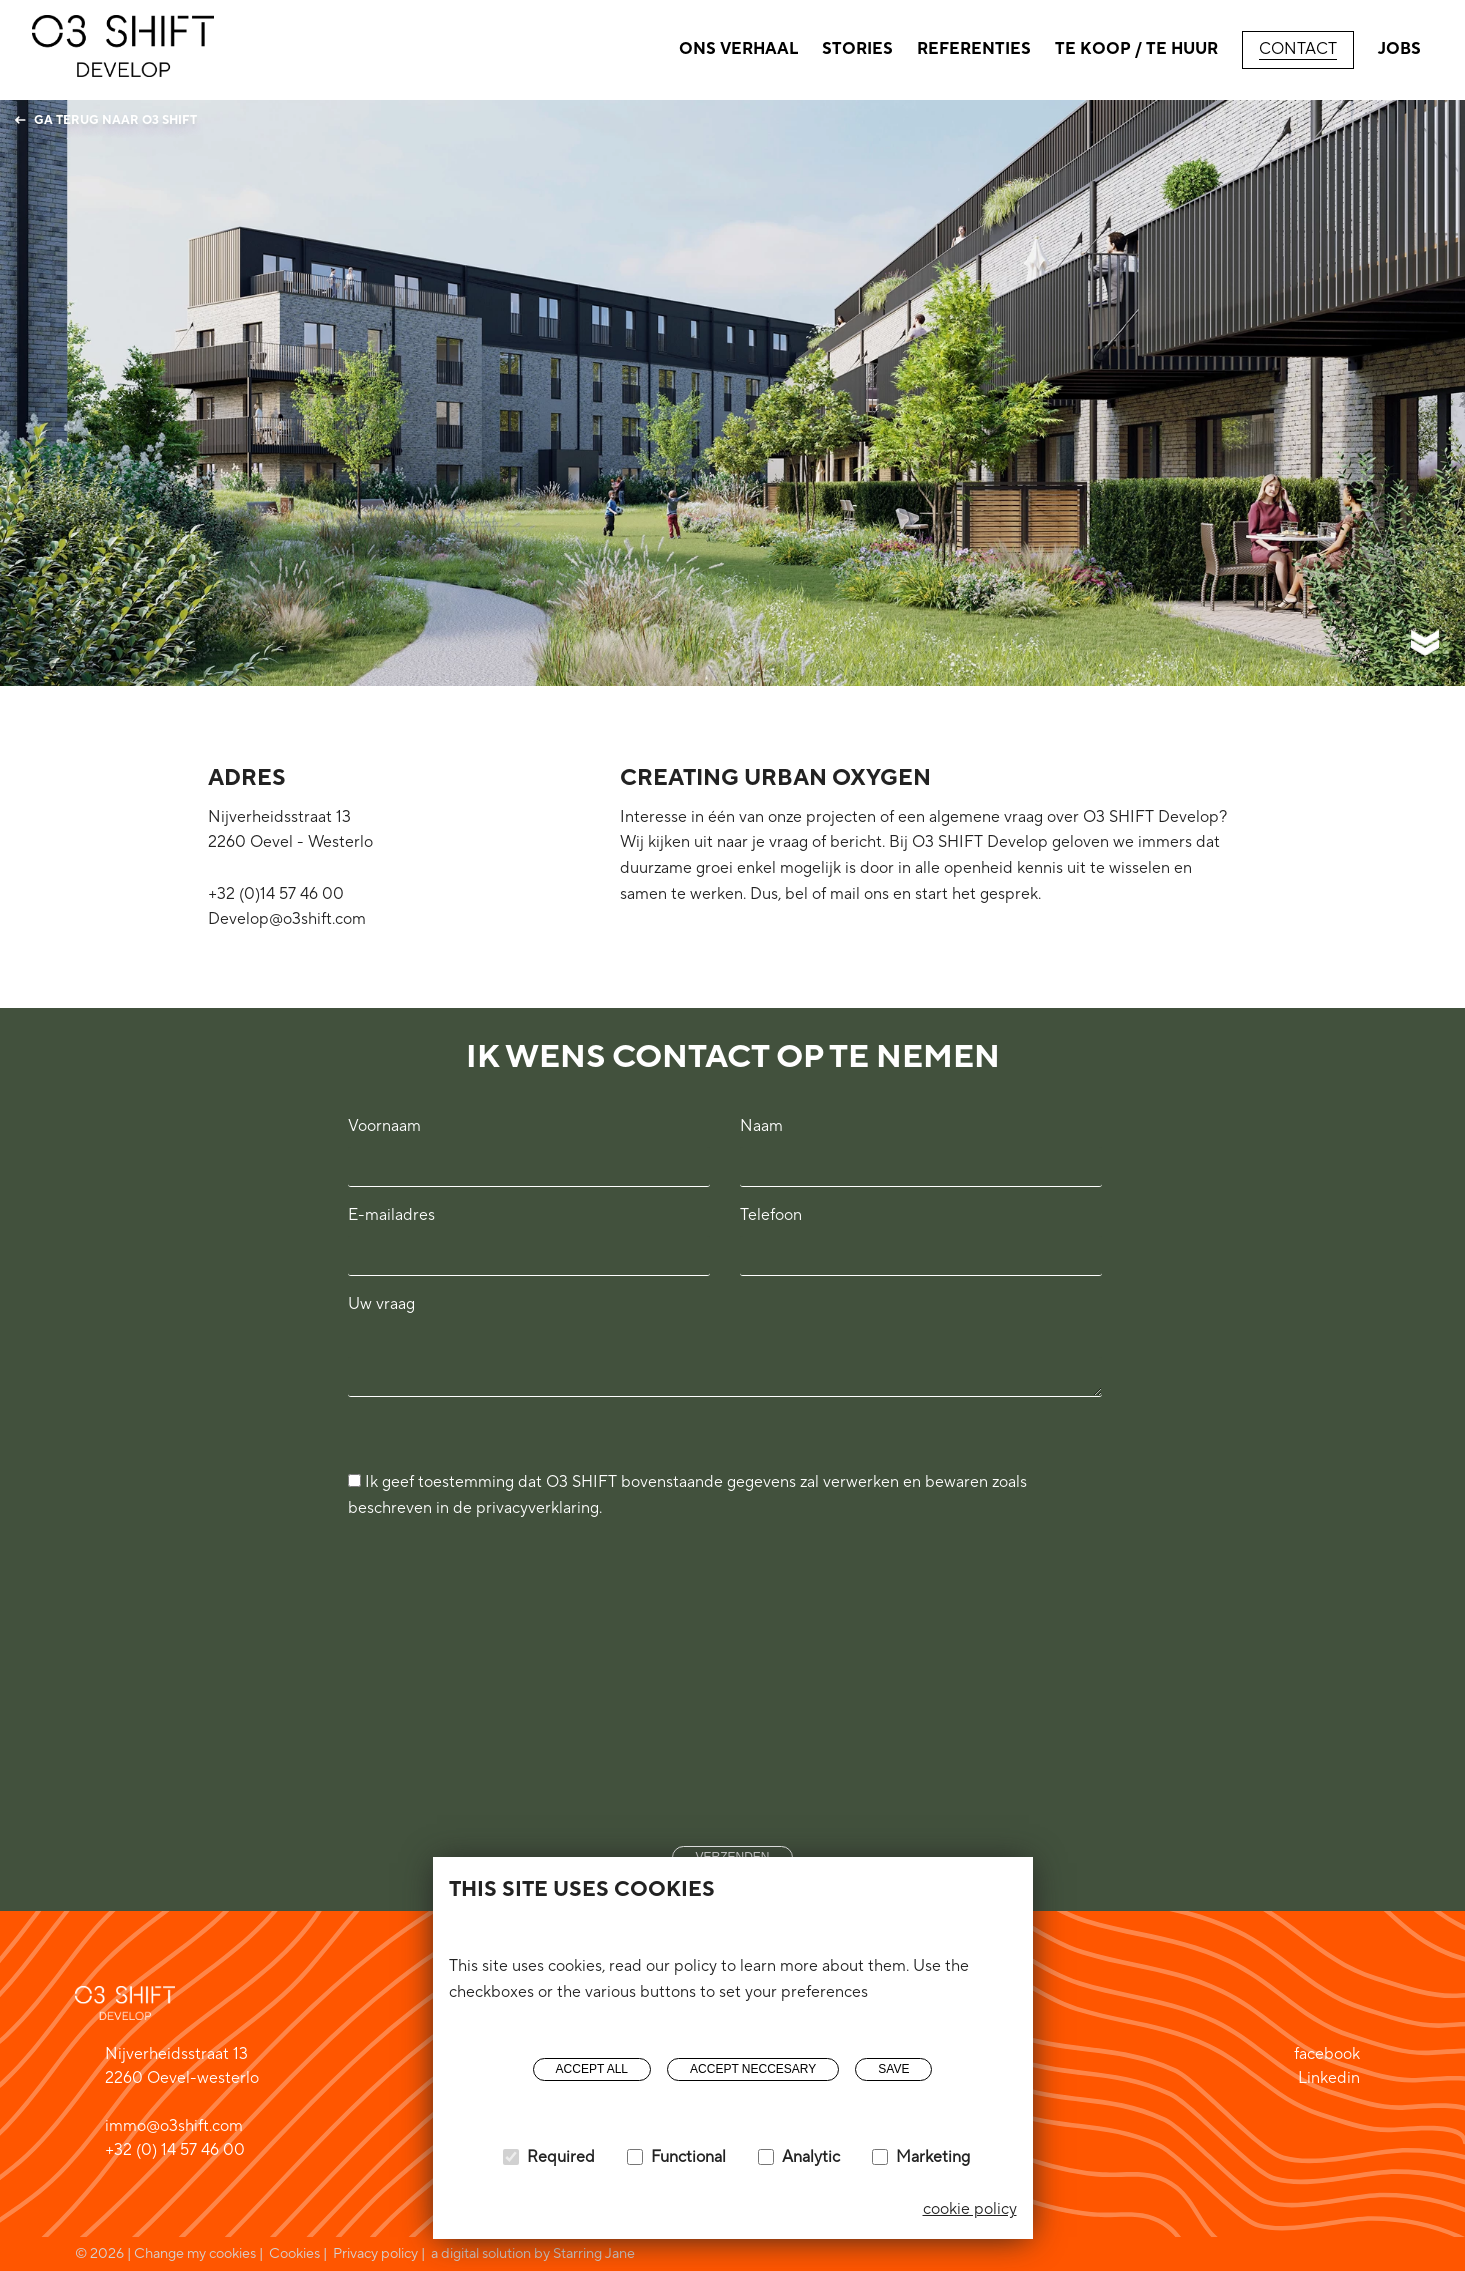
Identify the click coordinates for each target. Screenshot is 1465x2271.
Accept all (592, 2069)
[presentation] (430, 1662)
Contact (1298, 49)
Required (561, 2157)
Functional (688, 2157)
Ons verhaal (738, 49)
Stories (857, 49)
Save (893, 2069)
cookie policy (970, 2209)
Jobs (1399, 49)
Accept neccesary (753, 2069)
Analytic (811, 2157)
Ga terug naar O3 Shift (106, 120)
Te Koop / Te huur (1136, 49)
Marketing (933, 2157)
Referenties (974, 49)
